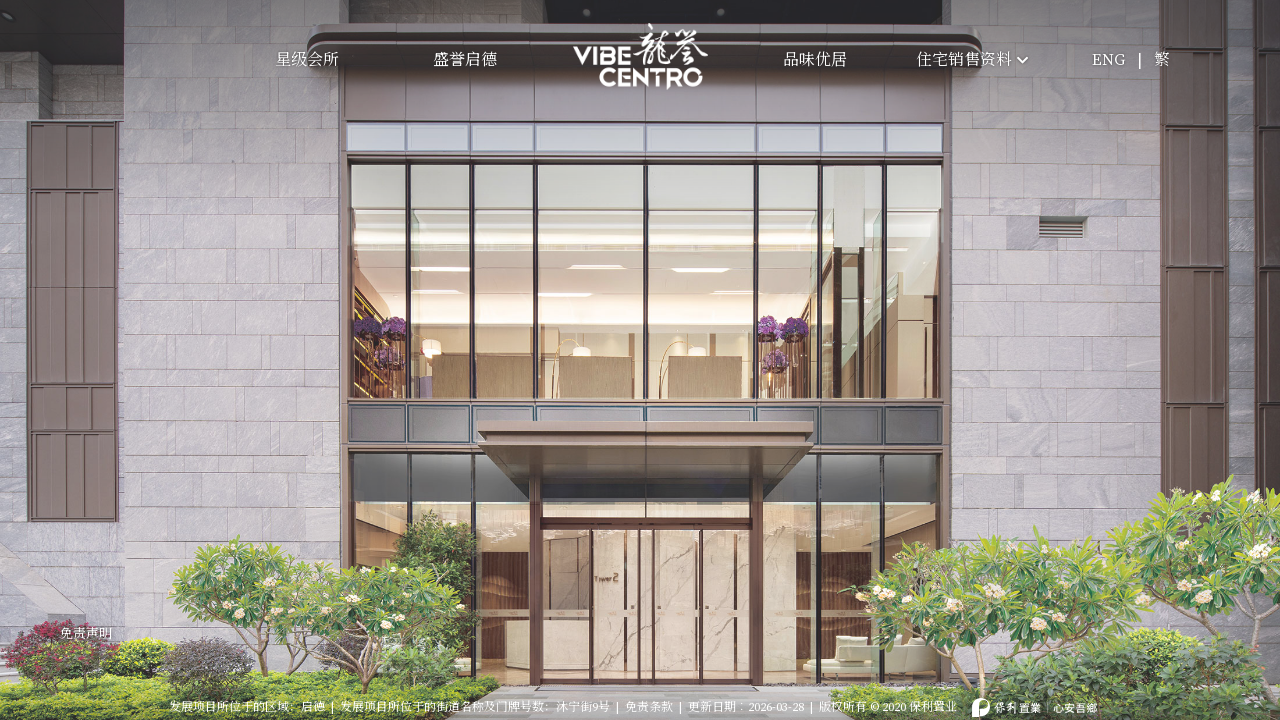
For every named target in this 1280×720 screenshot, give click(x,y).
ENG (1108, 60)
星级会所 (307, 60)
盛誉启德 (465, 60)
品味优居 (815, 60)
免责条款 (649, 691)
